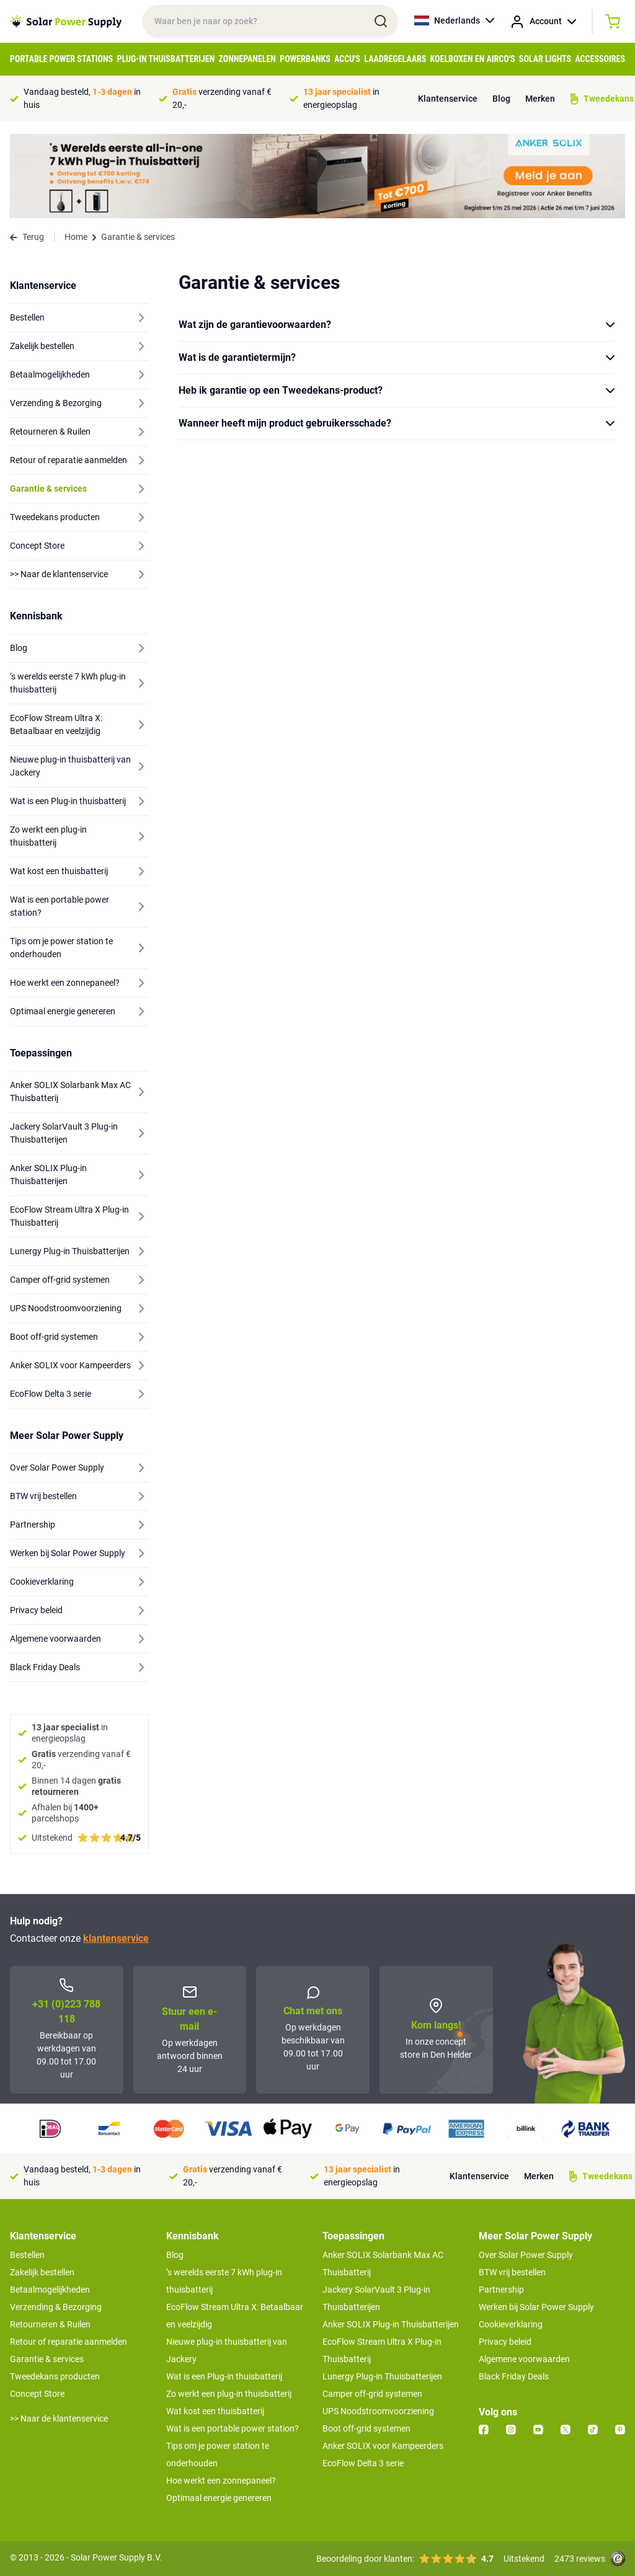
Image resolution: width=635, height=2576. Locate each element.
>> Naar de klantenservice (59, 2418)
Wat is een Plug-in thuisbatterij (224, 2376)
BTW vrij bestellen (512, 2272)
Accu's (347, 59)
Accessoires (600, 59)
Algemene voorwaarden (524, 2359)
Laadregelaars (395, 59)
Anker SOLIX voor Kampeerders (382, 2446)
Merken (540, 99)
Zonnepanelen (247, 59)
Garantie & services (47, 2359)
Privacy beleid (505, 2342)
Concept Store (37, 2394)
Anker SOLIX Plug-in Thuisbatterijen (390, 2324)
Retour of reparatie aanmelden (68, 2342)
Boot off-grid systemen (366, 2428)
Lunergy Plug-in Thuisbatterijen (382, 2376)
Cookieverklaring (511, 2324)
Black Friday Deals (514, 2376)
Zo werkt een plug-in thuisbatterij (228, 2394)
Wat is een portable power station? (232, 2428)
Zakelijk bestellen (42, 2272)
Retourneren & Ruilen (50, 2324)
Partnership (501, 2290)
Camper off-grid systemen (372, 2394)
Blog (501, 99)
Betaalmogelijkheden (50, 2290)
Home (75, 237)
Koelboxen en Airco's (472, 59)
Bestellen (27, 2255)
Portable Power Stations (61, 59)
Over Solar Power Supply (526, 2255)
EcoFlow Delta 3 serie (363, 2463)
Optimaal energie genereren (219, 2498)
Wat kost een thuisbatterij (215, 2411)
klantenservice (116, 1938)
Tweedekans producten (55, 2376)
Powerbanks (305, 59)
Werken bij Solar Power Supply (536, 2307)
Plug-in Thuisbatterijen (166, 59)
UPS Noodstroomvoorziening (378, 2411)
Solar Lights (545, 59)
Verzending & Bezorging (56, 2307)
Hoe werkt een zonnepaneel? (221, 2480)
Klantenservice (447, 99)
